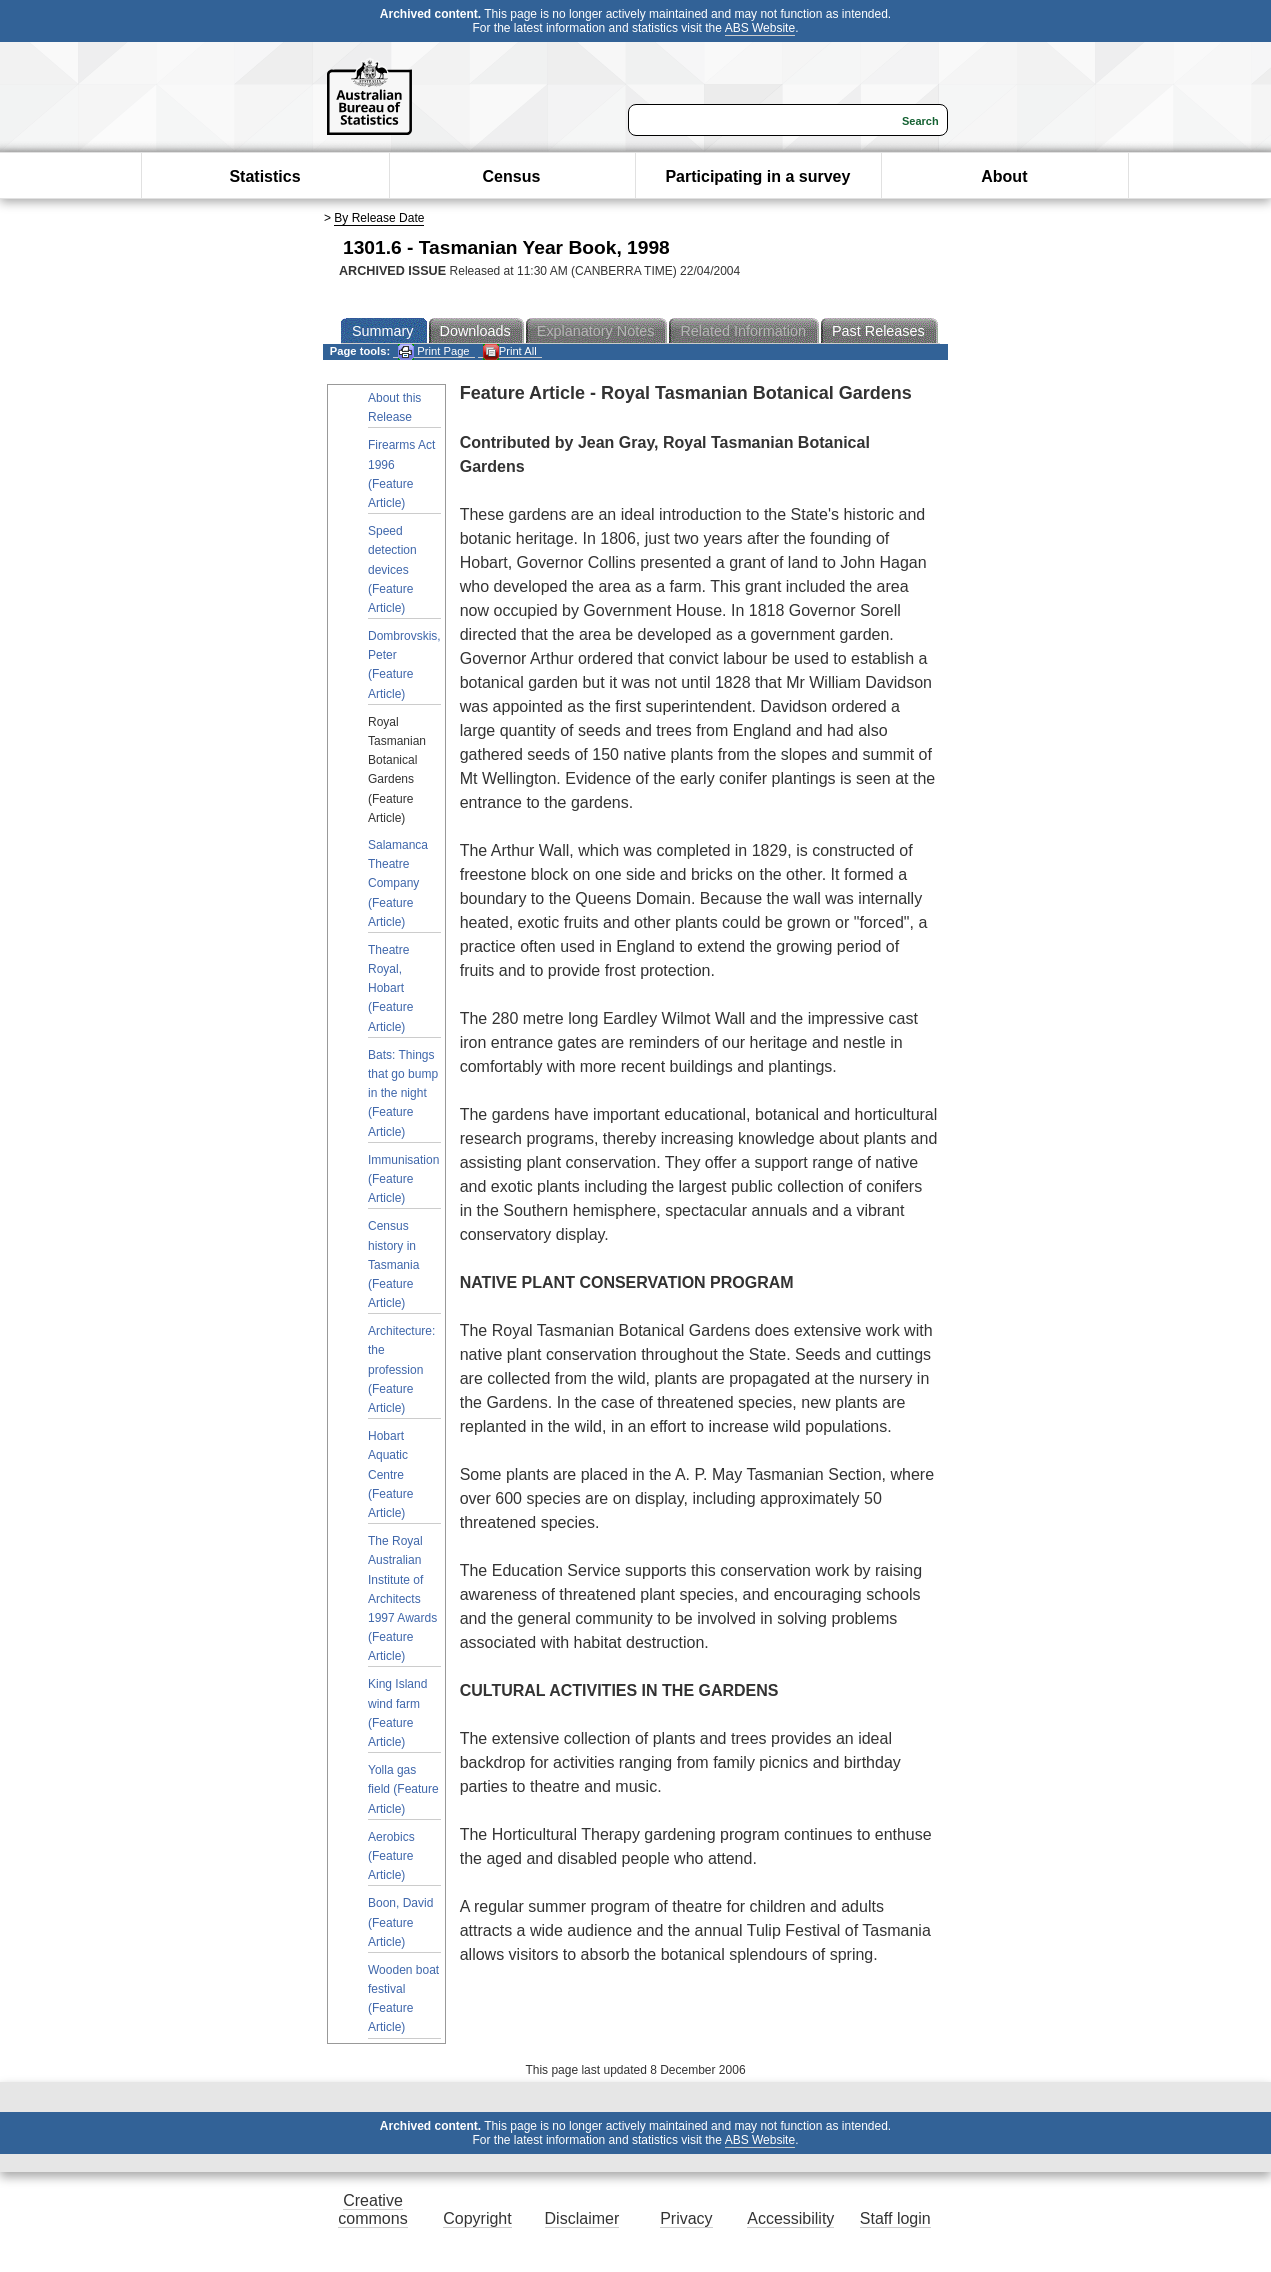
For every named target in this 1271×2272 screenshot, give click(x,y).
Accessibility (790, 2218)
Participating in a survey (757, 176)
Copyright (477, 2218)
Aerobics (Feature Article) (391, 1856)
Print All (510, 351)
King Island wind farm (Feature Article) (397, 1713)
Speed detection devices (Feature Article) (392, 569)
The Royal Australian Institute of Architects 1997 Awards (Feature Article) (402, 1598)
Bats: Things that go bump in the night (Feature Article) (403, 1093)
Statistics (264, 176)
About (1004, 176)
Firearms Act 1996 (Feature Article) (401, 474)
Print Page (433, 351)
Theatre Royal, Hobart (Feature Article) (390, 988)
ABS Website (760, 28)
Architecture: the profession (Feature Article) (401, 1369)
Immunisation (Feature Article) (403, 1179)
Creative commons (372, 2209)
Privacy (686, 2218)
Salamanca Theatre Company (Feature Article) (398, 883)
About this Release (394, 407)
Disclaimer (582, 2218)
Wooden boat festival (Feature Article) (403, 1999)
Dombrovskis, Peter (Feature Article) (404, 665)
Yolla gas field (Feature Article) (403, 1789)
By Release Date (379, 218)
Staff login (895, 2218)
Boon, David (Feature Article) (400, 1922)
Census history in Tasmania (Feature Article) (393, 1264)
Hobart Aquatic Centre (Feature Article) (390, 1474)
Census (512, 176)
